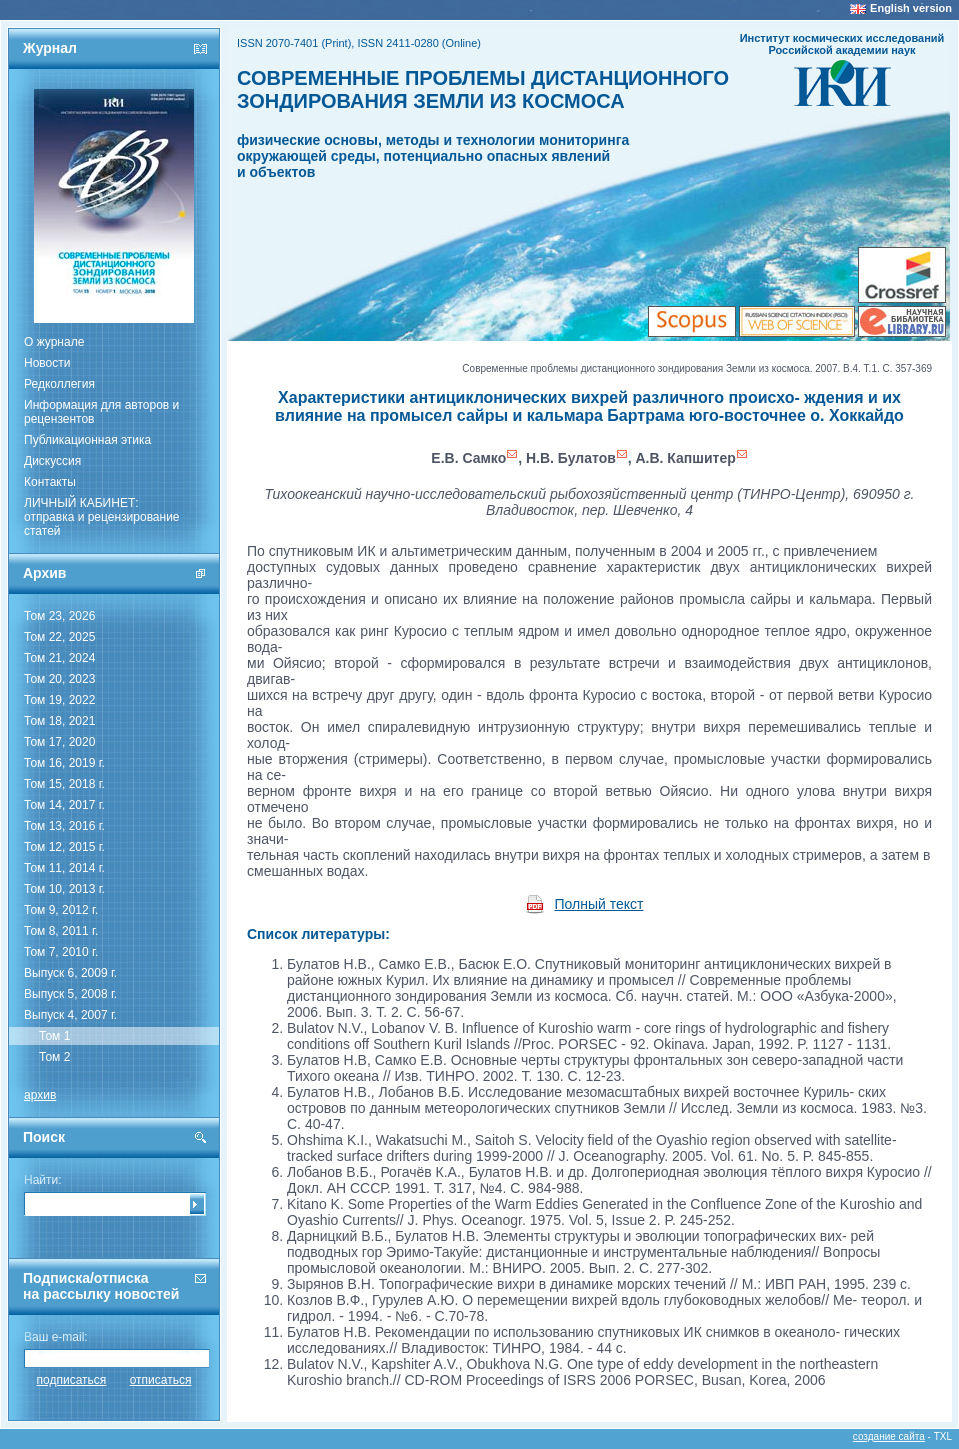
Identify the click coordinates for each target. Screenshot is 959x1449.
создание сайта (889, 1436)
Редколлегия (59, 384)
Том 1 (54, 1036)
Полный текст (599, 904)
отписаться (161, 1380)
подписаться (72, 1380)
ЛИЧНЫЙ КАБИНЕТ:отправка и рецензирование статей (102, 517)
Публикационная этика (87, 440)
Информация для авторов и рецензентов (101, 412)
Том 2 (54, 1057)
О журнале (54, 342)
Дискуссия (52, 461)
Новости (47, 363)
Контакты (50, 482)
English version (911, 8)
